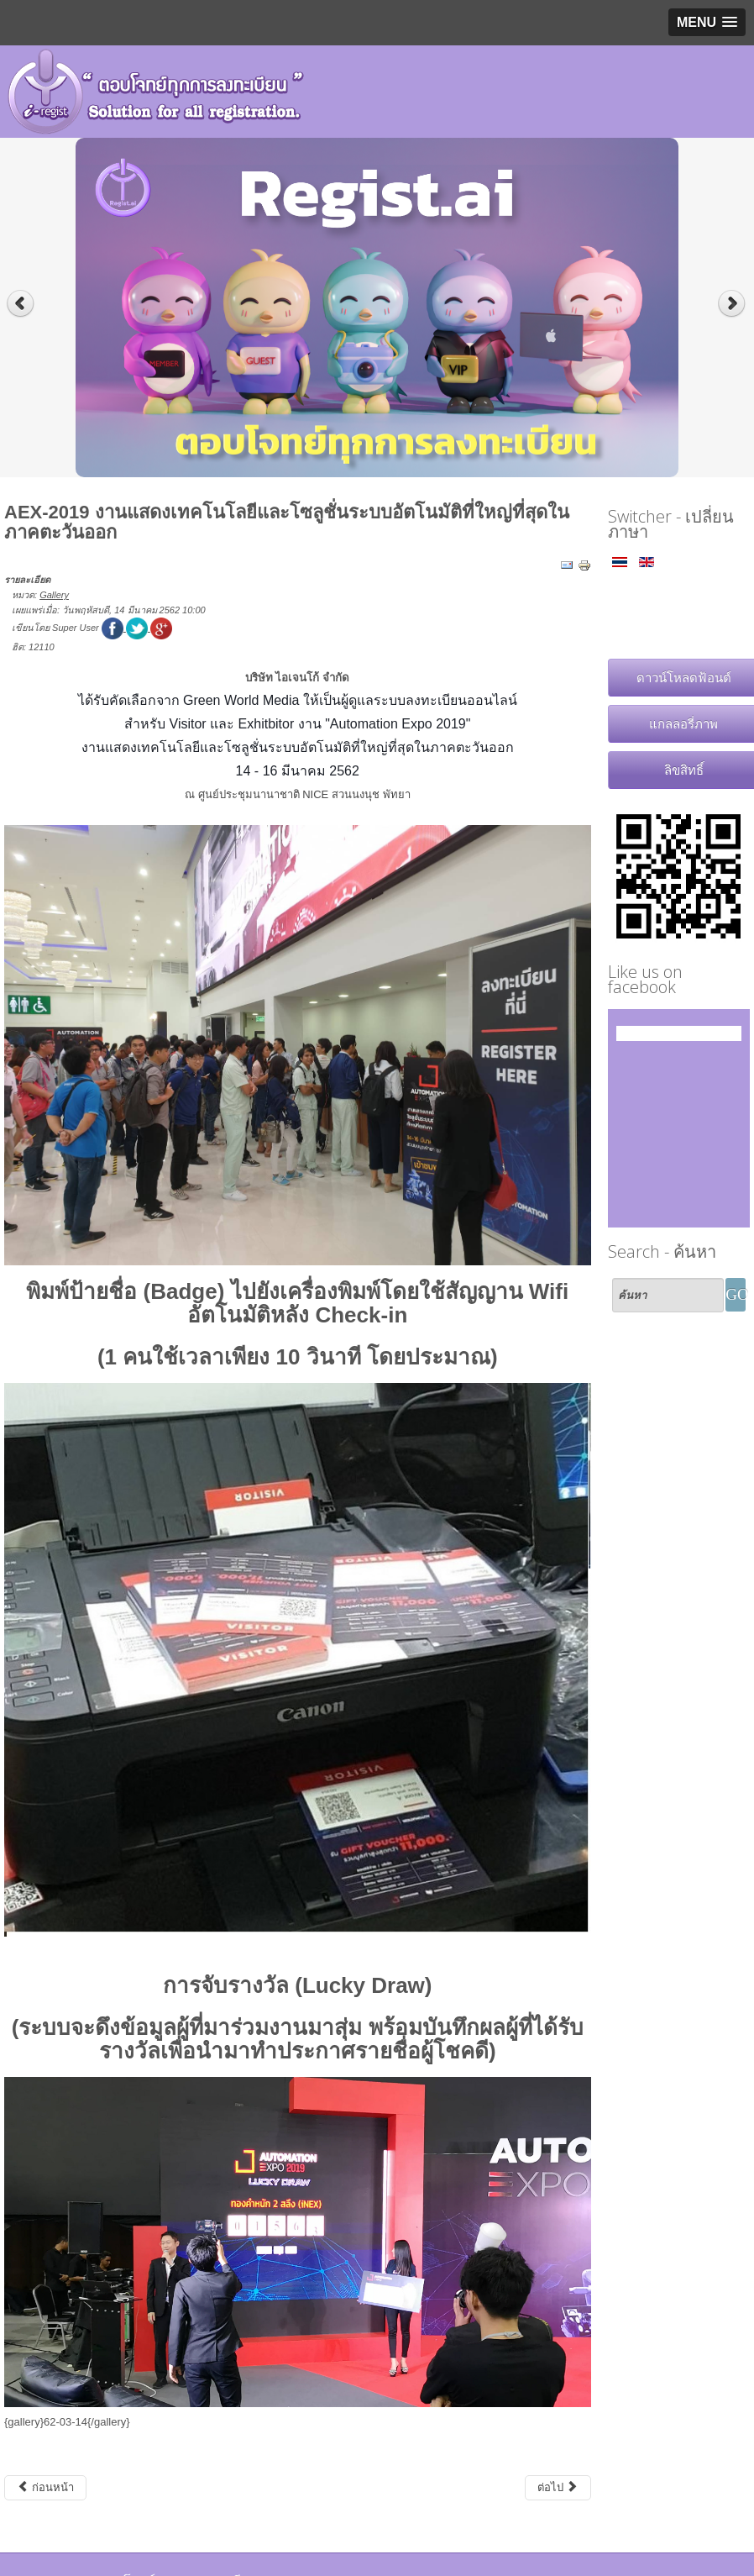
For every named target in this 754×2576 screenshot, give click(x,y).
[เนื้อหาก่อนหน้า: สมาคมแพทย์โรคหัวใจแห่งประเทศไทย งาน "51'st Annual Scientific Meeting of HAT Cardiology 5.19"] (45, 2487)
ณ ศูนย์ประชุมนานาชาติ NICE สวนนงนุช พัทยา (298, 794)
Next (733, 303)
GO (735, 1294)
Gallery (54, 595)
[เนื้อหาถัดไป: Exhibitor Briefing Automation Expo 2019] (558, 2487)
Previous (20, 303)
